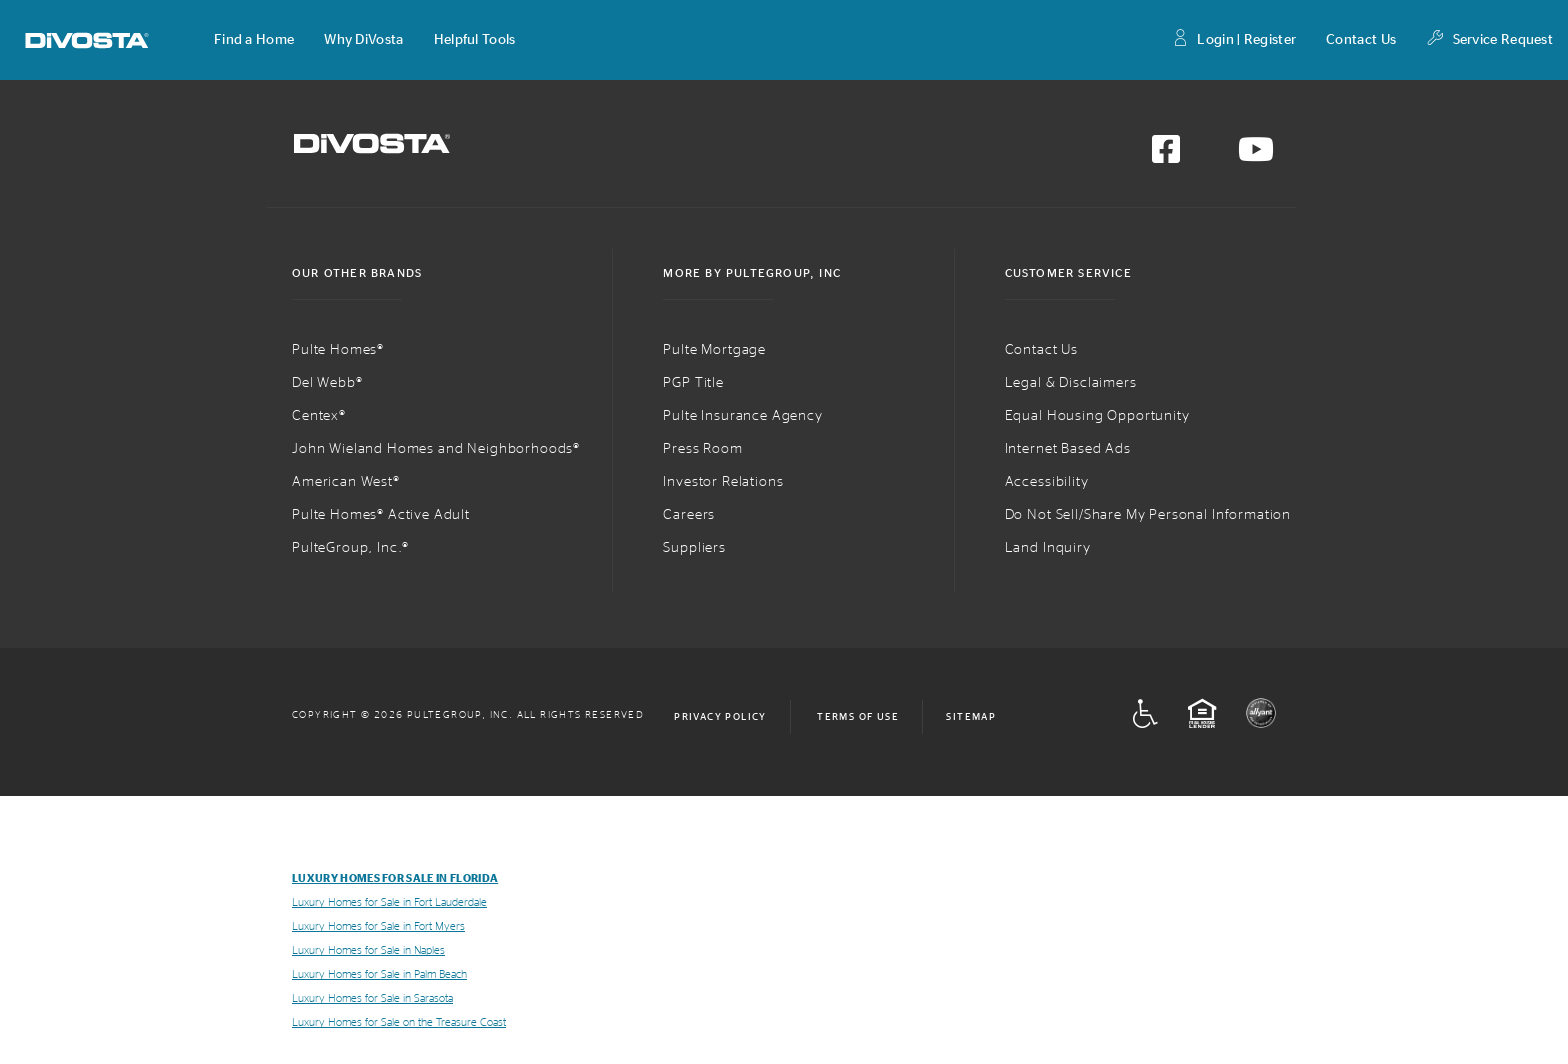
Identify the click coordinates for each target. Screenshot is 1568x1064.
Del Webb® (327, 383)
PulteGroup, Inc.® (350, 548)
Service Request (1489, 40)
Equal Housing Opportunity (1097, 416)
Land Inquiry (1048, 548)
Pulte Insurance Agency (742, 416)
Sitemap (971, 717)
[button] (254, 40)
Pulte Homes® (338, 350)
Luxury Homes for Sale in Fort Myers (378, 926)
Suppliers (694, 548)
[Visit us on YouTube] (1256, 156)
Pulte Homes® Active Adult (381, 515)
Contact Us (1361, 40)
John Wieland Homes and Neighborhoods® (436, 449)
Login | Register (1233, 40)
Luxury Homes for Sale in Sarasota (372, 998)
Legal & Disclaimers (1071, 383)
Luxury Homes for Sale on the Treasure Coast (399, 1022)
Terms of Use (858, 717)
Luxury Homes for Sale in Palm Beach (379, 974)
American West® (346, 482)
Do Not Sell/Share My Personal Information (1148, 515)
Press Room (702, 449)
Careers (689, 515)
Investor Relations (723, 482)
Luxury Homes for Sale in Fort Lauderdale (389, 902)
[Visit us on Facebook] (1166, 156)
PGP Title (693, 383)
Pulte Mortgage (714, 350)
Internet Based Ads (1068, 449)
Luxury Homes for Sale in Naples (368, 950)
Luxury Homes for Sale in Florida (395, 878)
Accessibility (1047, 482)
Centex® (319, 416)
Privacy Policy (720, 717)
